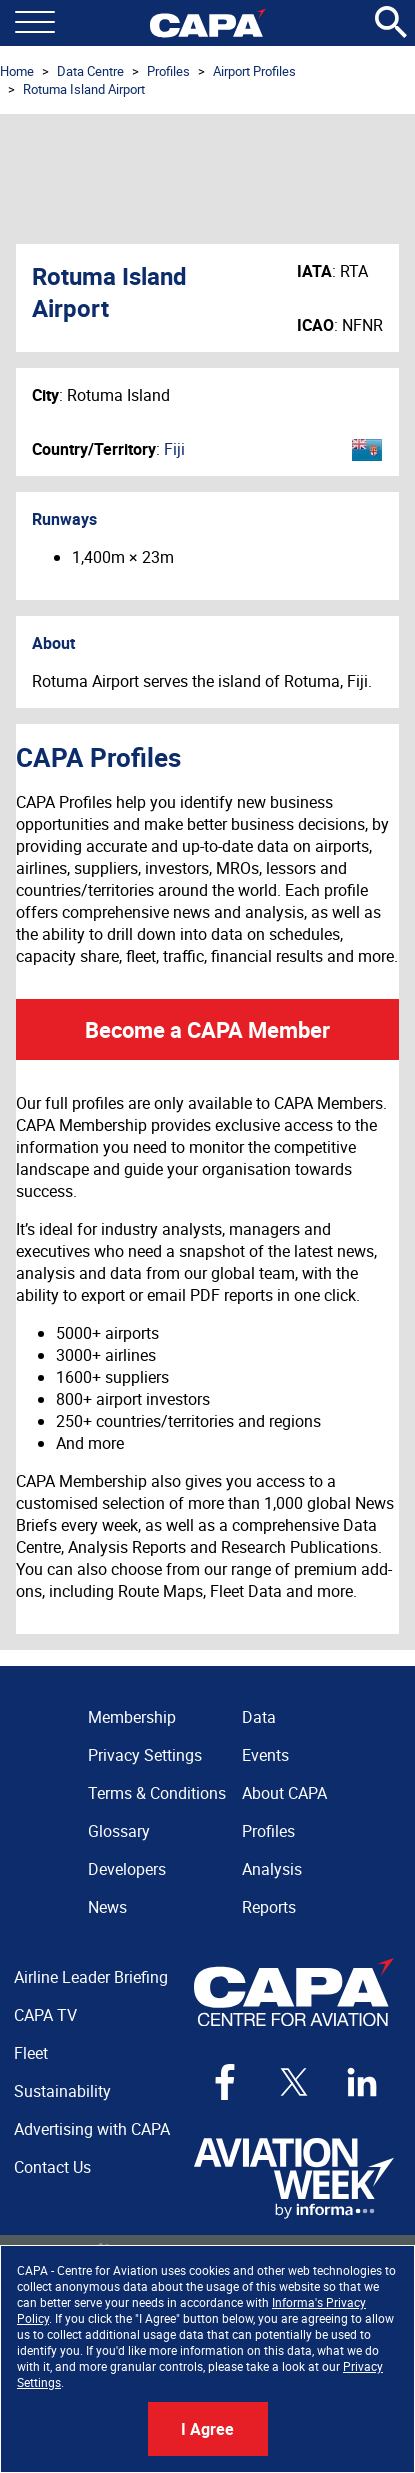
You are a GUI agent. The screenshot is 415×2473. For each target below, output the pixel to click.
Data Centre (90, 71)
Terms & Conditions (157, 1793)
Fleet (31, 2053)
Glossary (119, 1831)
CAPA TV (45, 2015)
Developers (127, 1869)
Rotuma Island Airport (84, 89)
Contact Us (52, 2167)
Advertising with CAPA (92, 2129)
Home (17, 71)
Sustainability (62, 2091)
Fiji (174, 449)
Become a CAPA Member (207, 1029)
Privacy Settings (145, 1755)
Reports (269, 1907)
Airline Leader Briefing (91, 1977)
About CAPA (284, 1793)
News (107, 1907)
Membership (132, 1717)
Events (265, 1755)
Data (259, 1717)
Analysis (272, 1869)
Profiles (168, 71)
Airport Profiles (254, 71)
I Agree (207, 2429)
